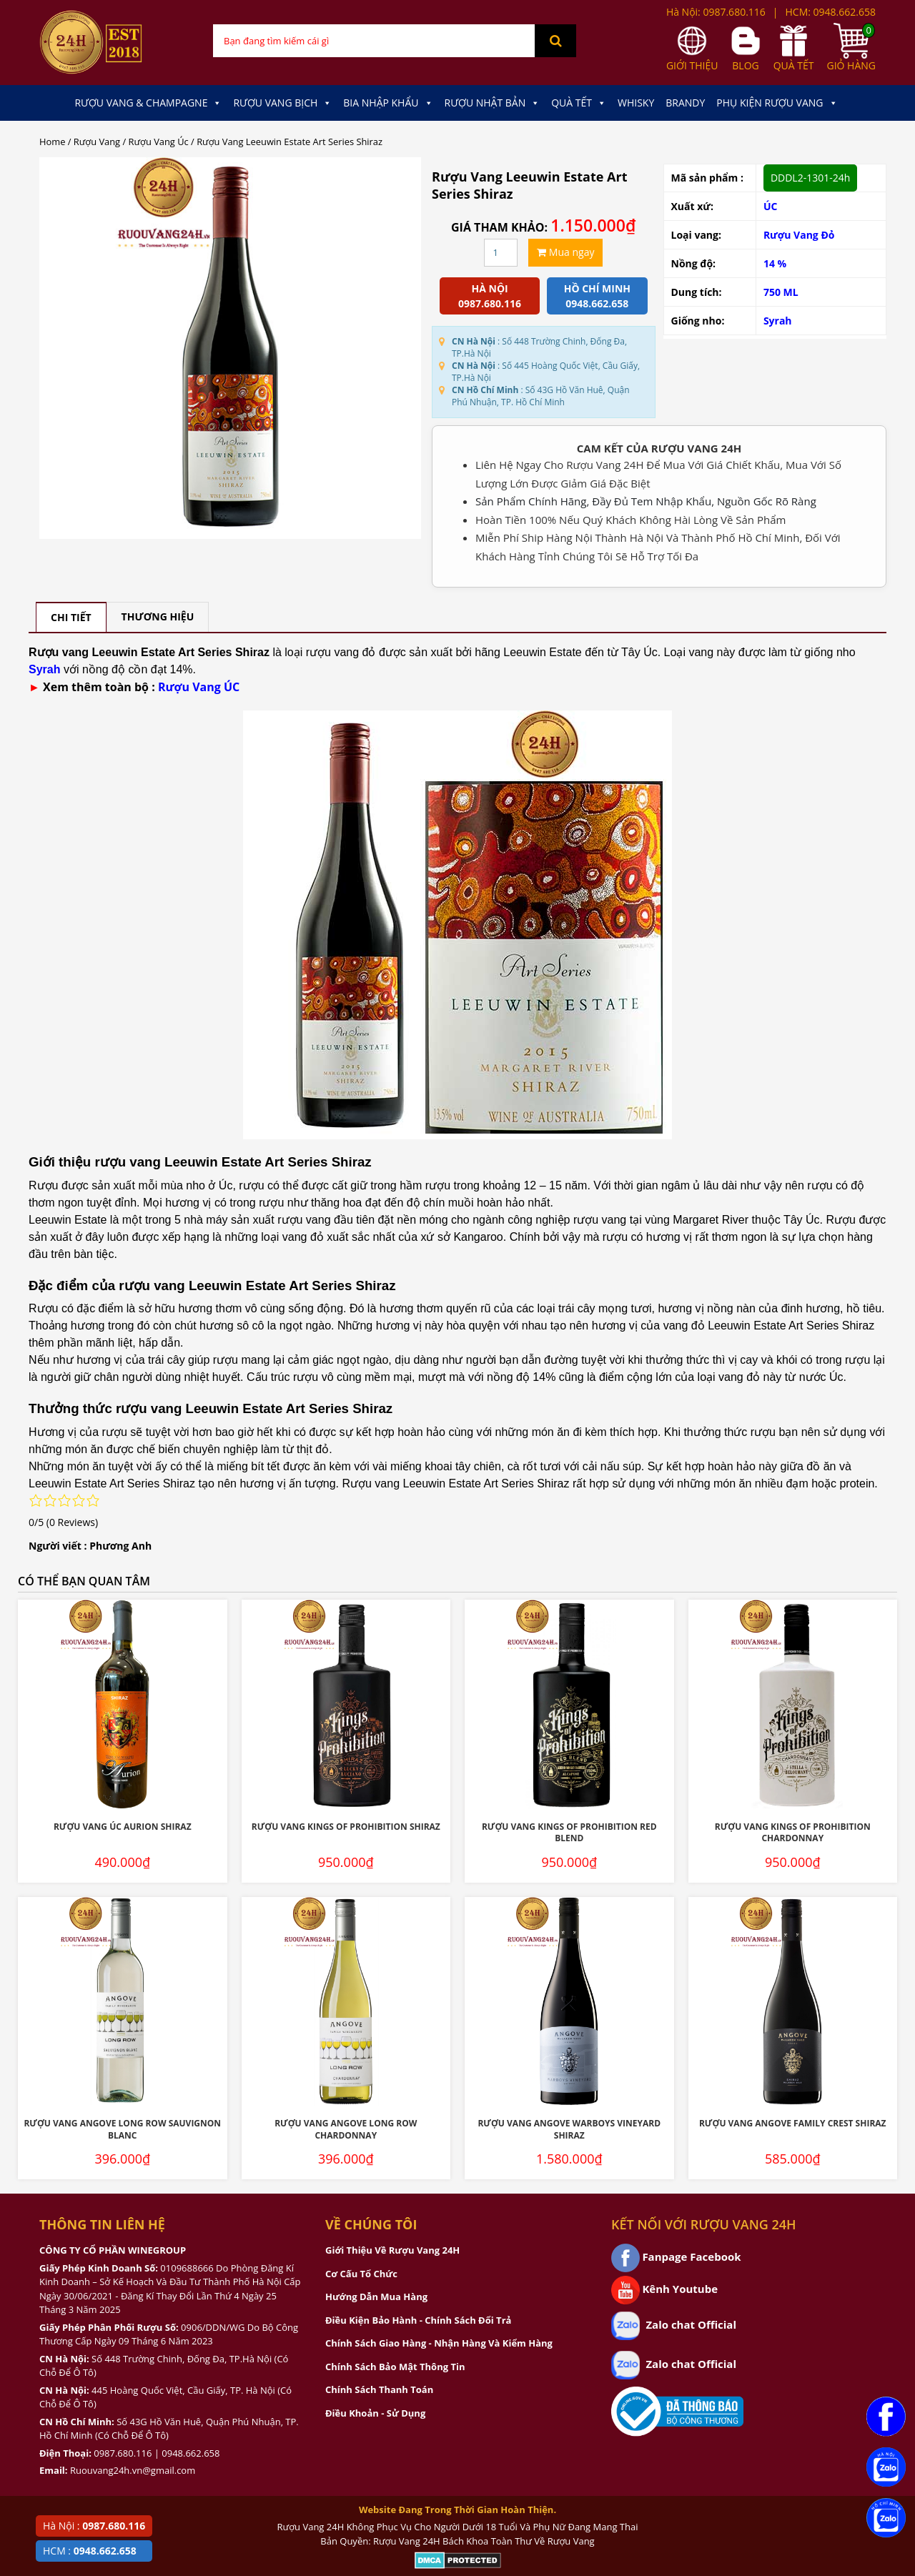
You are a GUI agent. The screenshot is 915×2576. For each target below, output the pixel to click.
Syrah (777, 320)
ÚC (770, 206)
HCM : (90, 2550)
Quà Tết (578, 103)
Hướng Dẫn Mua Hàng (376, 2296)
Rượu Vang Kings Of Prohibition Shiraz (346, 1826)
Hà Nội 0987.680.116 (489, 296)
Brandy (685, 102)
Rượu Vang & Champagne (148, 103)
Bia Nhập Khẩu (387, 103)
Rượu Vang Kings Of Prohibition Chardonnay (793, 1832)
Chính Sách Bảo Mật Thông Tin (395, 2366)
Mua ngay (565, 252)
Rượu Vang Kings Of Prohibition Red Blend (569, 1832)
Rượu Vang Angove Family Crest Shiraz (792, 2123)
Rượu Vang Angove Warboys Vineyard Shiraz (569, 2129)
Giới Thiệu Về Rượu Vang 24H (392, 2250)
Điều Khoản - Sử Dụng (375, 2413)
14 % (774, 263)
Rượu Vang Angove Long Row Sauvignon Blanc (122, 2129)
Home (52, 141)
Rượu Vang (97, 141)
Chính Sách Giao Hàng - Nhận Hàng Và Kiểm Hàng (439, 2343)
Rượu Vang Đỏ (799, 235)
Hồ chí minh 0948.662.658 (597, 296)
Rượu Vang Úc (159, 141)
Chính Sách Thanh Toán (379, 2389)
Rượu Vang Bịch (282, 103)
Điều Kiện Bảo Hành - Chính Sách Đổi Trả (418, 2320)
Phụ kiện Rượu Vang (776, 103)
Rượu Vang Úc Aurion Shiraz (123, 1826)
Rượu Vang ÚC (198, 687)
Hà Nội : (94, 2525)
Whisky (636, 102)
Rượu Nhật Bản (492, 103)
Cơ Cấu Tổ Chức (361, 2273)
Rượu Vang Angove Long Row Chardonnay (345, 2129)
